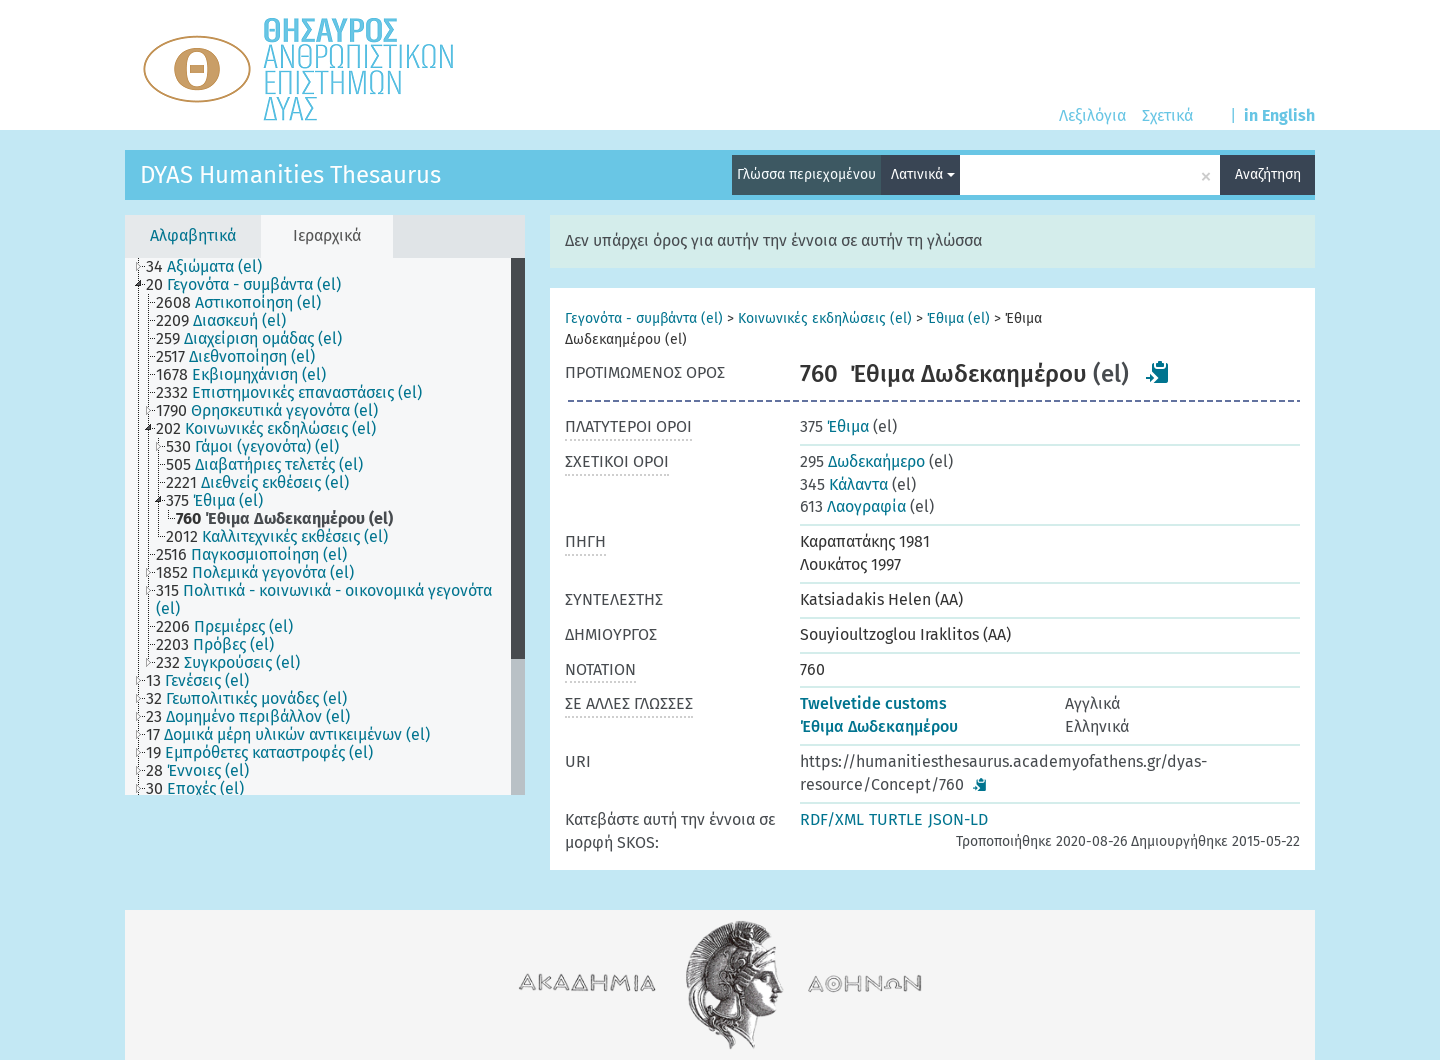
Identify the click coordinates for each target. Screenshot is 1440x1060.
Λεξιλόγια (1092, 115)
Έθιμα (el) (958, 318)
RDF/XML (832, 819)
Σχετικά (1167, 115)
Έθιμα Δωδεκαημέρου (879, 726)
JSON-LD (958, 819)
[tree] (325, 526)
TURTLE (896, 819)
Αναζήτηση (1268, 174)
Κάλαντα (844, 484)
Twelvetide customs (873, 703)
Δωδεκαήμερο (862, 461)
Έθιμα (834, 426)
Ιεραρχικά (327, 235)
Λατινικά (923, 174)
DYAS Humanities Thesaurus (290, 175)
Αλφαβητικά (193, 235)
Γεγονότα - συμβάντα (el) (644, 318)
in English (1279, 115)
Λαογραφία (853, 506)
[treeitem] (212, 267)
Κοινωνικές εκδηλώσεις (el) (825, 318)
